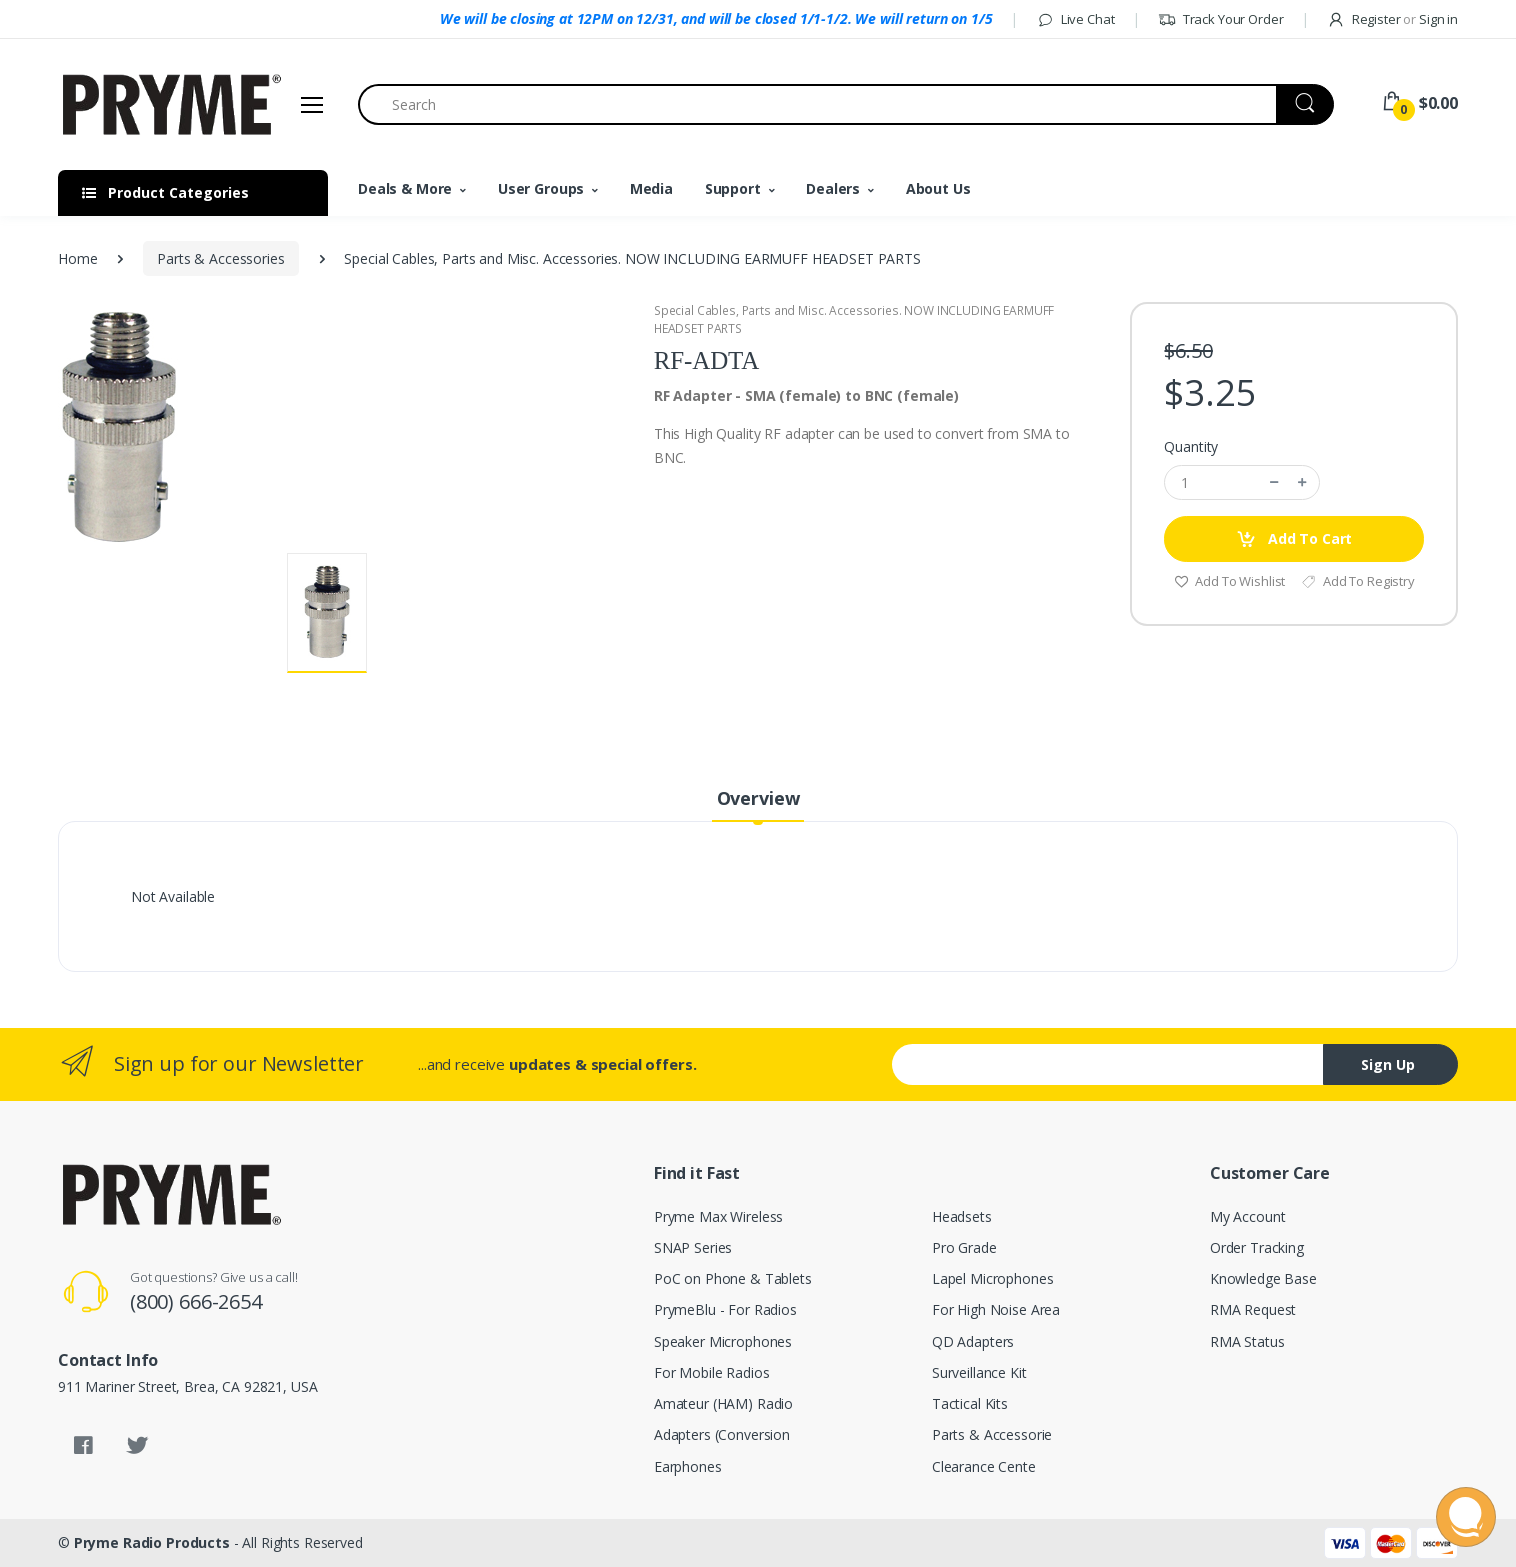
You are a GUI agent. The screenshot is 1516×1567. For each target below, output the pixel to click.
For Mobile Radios (712, 1372)
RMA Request (1253, 1309)
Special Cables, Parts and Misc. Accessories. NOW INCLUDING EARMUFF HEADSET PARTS (854, 319)
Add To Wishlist (1230, 581)
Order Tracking (1257, 1247)
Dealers (833, 188)
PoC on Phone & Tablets (733, 1278)
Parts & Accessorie (992, 1434)
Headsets (962, 1216)
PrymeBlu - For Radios (725, 1309)
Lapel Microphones (993, 1278)
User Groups (541, 188)
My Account (1248, 1216)
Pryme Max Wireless (718, 1216)
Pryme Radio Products (152, 1542)
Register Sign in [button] (1392, 19)
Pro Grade (964, 1247)
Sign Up (1388, 1064)
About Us (938, 188)
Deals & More (405, 188)
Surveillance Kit (979, 1372)
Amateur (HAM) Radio (723, 1403)
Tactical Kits (970, 1403)
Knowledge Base (1263, 1278)
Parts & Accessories (220, 258)
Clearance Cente (984, 1466)
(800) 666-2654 (196, 1301)
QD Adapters (973, 1341)
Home (77, 258)
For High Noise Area (996, 1309)
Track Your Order (1220, 19)
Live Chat (1075, 19)
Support (733, 188)
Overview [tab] (758, 798)
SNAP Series (693, 1247)
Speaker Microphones (723, 1341)
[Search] (817, 104)
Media (651, 188)
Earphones (688, 1466)
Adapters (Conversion (722, 1434)
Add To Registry (1358, 581)
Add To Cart (1294, 539)
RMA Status (1247, 1341)
